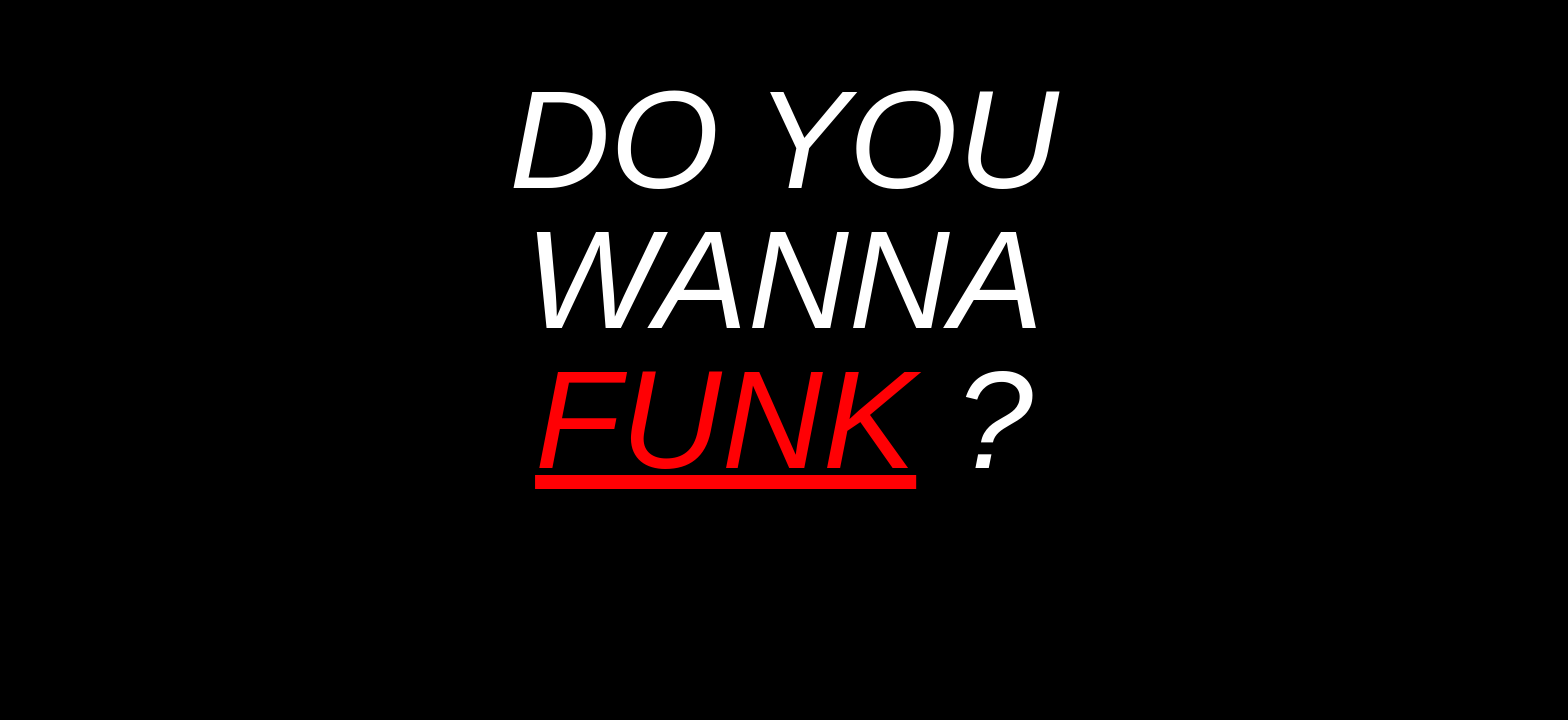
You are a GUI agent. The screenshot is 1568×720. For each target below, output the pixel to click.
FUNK (725, 419)
